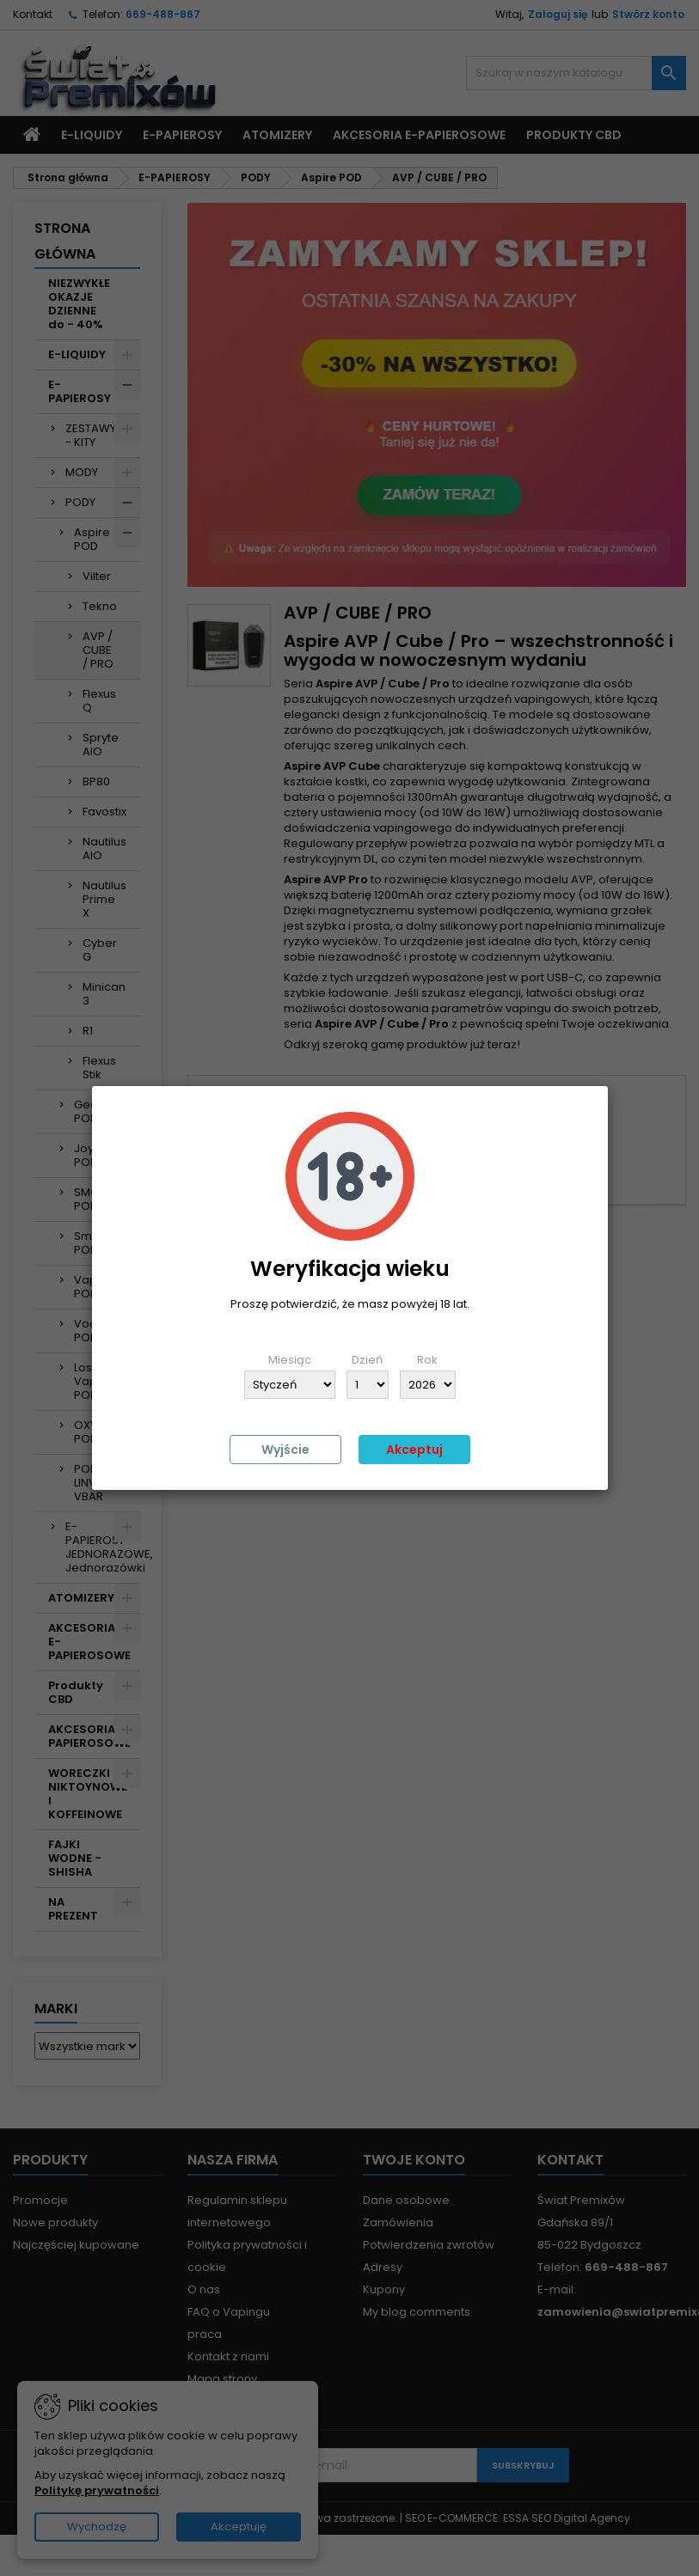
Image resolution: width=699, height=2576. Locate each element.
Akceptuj (414, 1449)
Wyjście (285, 1449)
